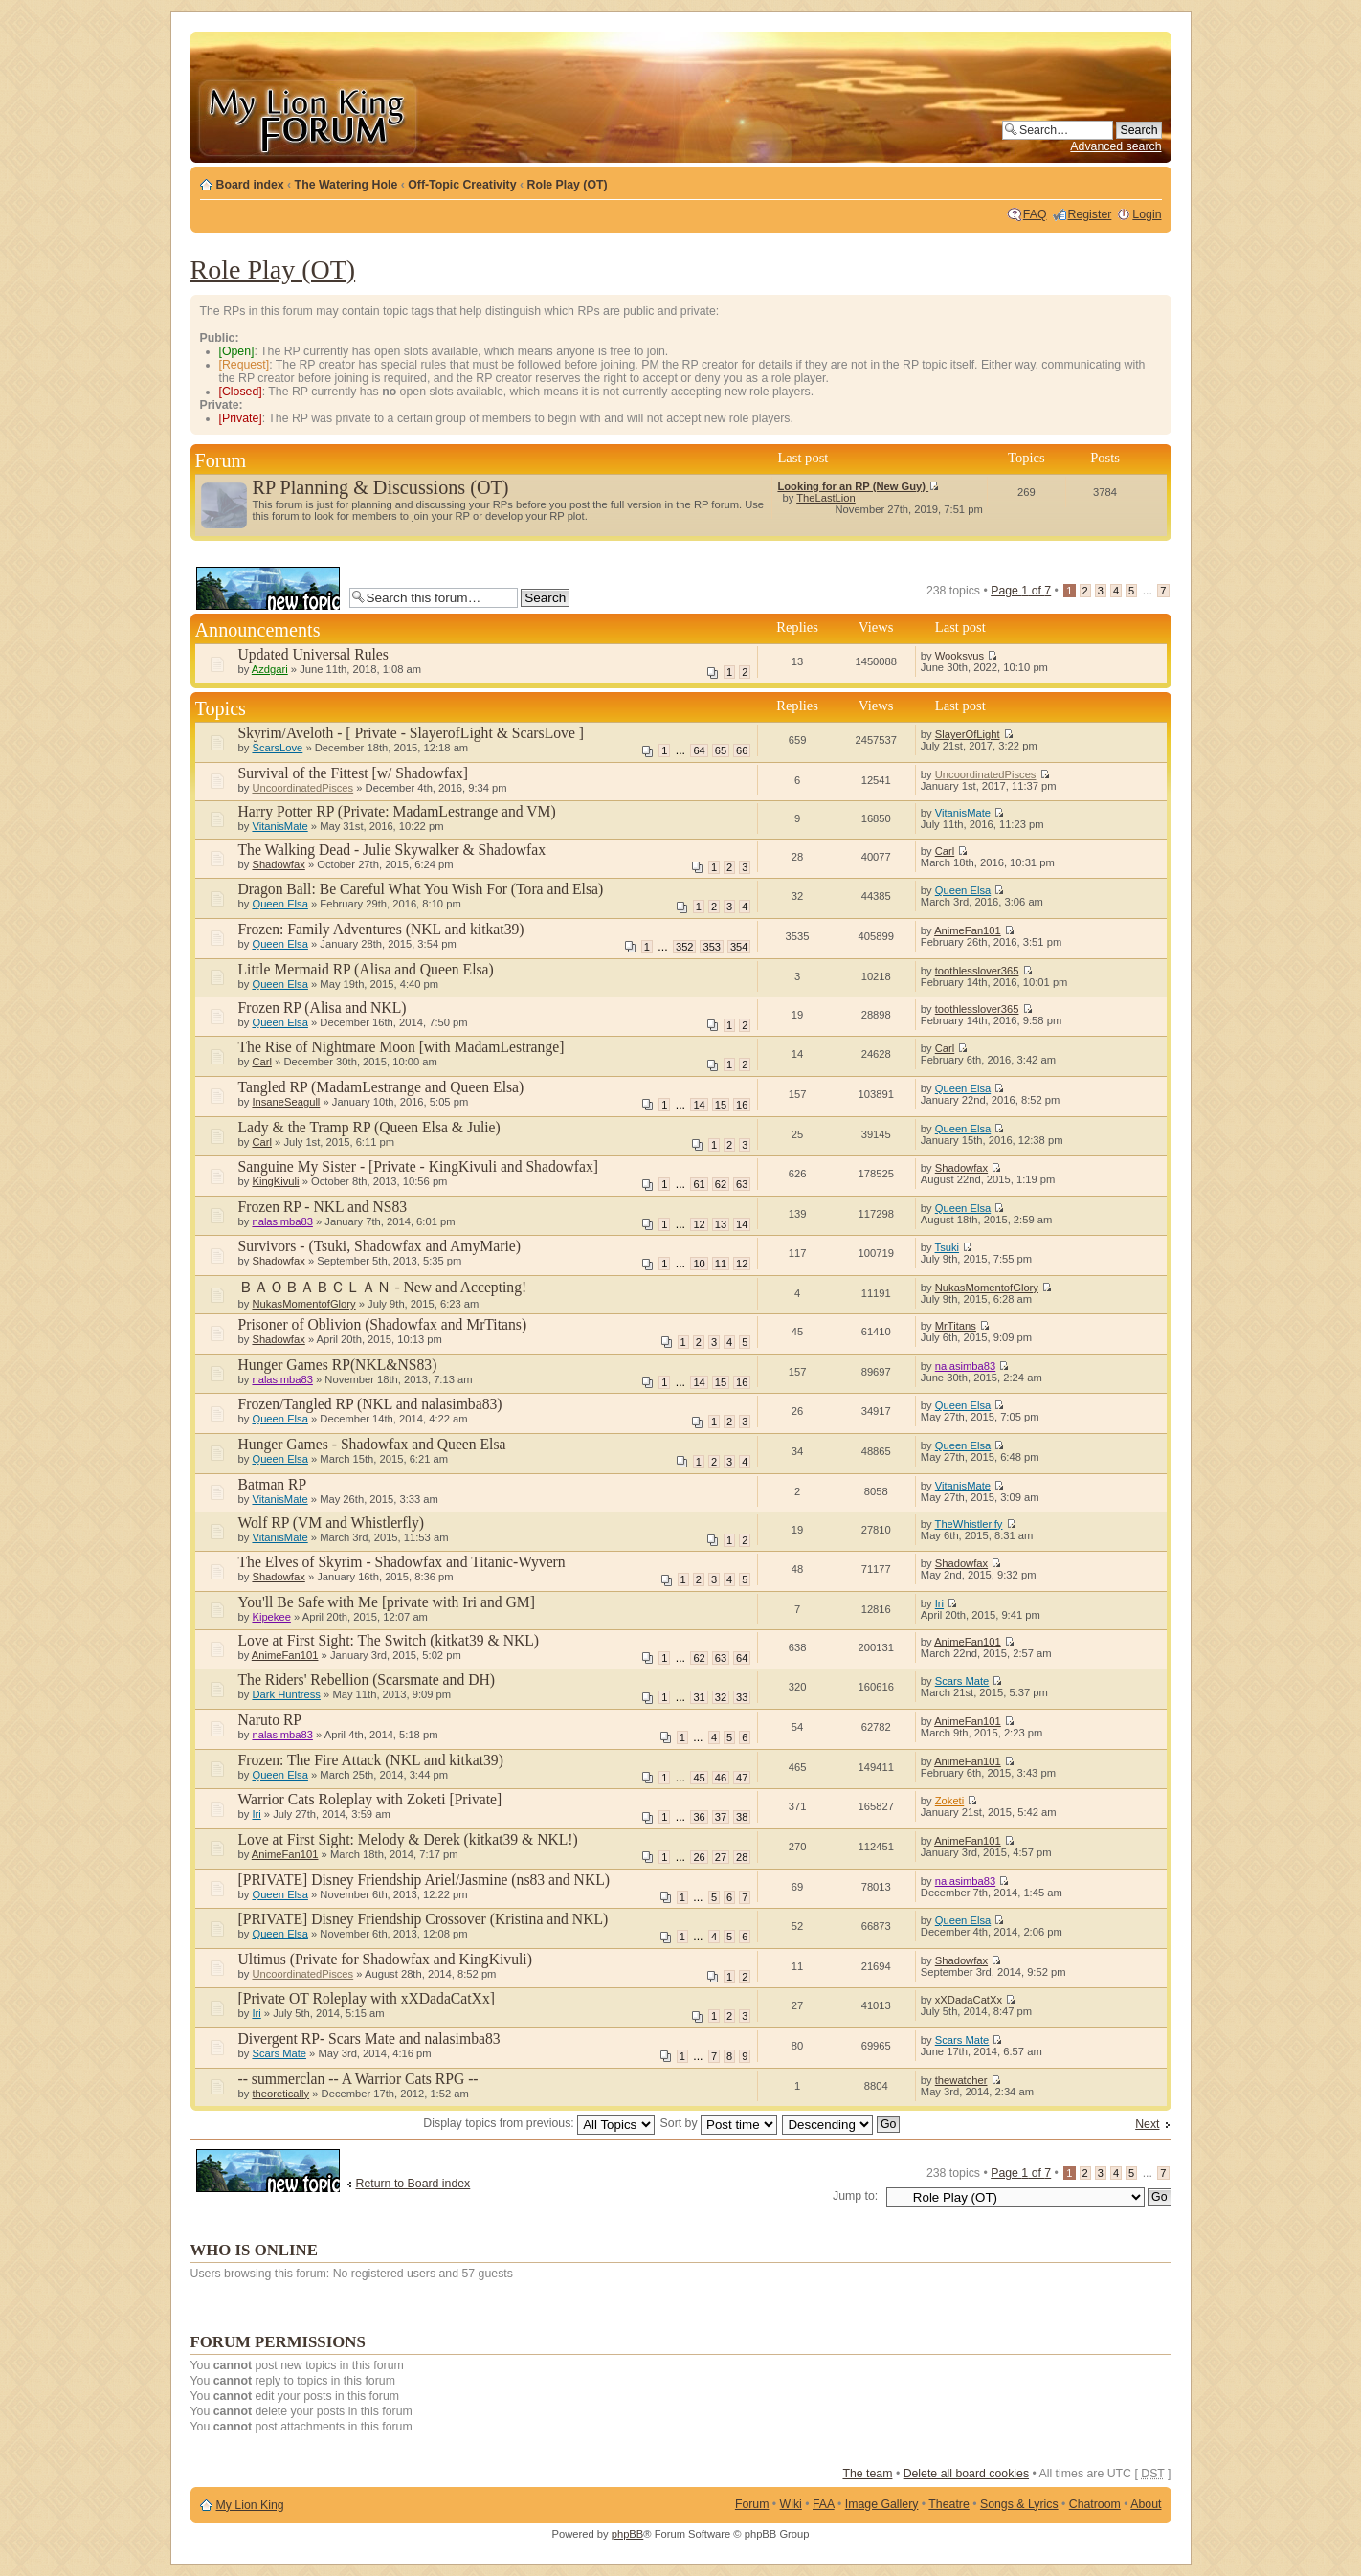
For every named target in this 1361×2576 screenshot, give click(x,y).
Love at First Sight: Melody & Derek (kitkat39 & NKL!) (408, 1839)
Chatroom (1095, 2504)
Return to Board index (413, 2183)
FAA (824, 2504)
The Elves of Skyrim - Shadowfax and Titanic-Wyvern (402, 1562)
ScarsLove (277, 747)
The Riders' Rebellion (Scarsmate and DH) (366, 1679)
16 (741, 1104)
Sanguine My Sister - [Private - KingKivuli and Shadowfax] (418, 1166)
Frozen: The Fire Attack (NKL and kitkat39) (370, 1760)
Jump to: (855, 2196)
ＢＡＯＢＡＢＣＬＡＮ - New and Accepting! (382, 1287)
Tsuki (947, 1247)
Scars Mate (962, 1681)
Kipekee (271, 1617)
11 (720, 1263)
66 (741, 750)
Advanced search (1115, 146)
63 (741, 1184)
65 (720, 750)
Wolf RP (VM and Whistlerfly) (331, 1522)
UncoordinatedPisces (302, 788)
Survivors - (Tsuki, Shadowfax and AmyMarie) (379, 1246)
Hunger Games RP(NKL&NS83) (337, 1364)
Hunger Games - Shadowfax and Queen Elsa (372, 1444)
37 (720, 1817)
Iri (939, 1603)
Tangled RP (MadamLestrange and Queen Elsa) (381, 1087)
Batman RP (272, 1484)
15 (720, 1104)
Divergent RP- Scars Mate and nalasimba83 (369, 2038)
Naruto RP (270, 1720)
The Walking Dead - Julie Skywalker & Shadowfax (392, 849)
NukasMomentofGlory (303, 1304)
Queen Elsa (279, 903)
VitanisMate (279, 826)
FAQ (1035, 214)
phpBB (628, 2534)
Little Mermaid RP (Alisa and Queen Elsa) (366, 969)
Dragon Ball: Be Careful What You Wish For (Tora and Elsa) (421, 889)
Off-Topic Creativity (462, 184)
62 (720, 1184)
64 (698, 750)
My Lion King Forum (307, 116)
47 (741, 1777)
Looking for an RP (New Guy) (858, 486)
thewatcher (961, 2080)
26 (698, 1857)
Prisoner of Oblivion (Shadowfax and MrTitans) (382, 1324)
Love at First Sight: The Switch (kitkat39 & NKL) (389, 1640)
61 (698, 1184)
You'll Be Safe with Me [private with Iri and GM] (386, 1602)
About (1145, 2504)
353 (711, 946)
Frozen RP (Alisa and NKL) (322, 1007)
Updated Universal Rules (313, 654)
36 (698, 1817)
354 (738, 946)
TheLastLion (826, 498)
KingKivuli (275, 1181)
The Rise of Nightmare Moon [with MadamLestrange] (401, 1047)
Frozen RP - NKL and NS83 (323, 1206)
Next (1147, 2124)
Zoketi (949, 1800)
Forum (752, 2504)
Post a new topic (268, 588)
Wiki (791, 2504)
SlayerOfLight (967, 734)
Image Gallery (882, 2504)
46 (720, 1777)
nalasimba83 (282, 1221)
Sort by (718, 2123)
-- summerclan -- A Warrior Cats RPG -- (358, 2079)
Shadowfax (278, 864)
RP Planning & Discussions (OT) (381, 487)
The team (867, 2473)
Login (1146, 214)
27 (720, 1857)
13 (720, 1224)
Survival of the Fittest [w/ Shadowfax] (353, 773)
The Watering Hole (346, 184)
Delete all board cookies (966, 2473)
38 (741, 1817)
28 (741, 1857)
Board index (250, 184)
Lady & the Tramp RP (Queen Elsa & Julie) (369, 1127)
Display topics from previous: (539, 2123)
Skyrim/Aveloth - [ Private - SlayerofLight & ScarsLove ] (411, 733)
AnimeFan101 (967, 930)
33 (741, 1697)
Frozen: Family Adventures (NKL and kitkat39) (381, 929)
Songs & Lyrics (1019, 2504)
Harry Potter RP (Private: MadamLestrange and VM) (397, 811)
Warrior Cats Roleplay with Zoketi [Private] (370, 1799)
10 (698, 1263)
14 (698, 1104)
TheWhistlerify (969, 1524)
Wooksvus (959, 655)
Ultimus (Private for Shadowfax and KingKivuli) (385, 1959)
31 (698, 1697)
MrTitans (955, 1326)
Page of (1021, 590)
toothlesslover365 (977, 970)
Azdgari (270, 669)
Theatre (948, 2504)
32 (720, 1697)
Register (1090, 214)
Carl (945, 851)
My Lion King (250, 2505)
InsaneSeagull (286, 1102)
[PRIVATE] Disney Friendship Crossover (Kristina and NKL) (423, 1919)
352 (684, 946)
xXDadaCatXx (968, 1999)
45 (698, 1777)
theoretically (280, 2093)
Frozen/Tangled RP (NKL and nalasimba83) (370, 1404)
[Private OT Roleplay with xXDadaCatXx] (366, 1998)
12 (698, 1224)
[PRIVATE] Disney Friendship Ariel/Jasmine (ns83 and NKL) (424, 1879)
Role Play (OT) (567, 184)
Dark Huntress (286, 1694)
